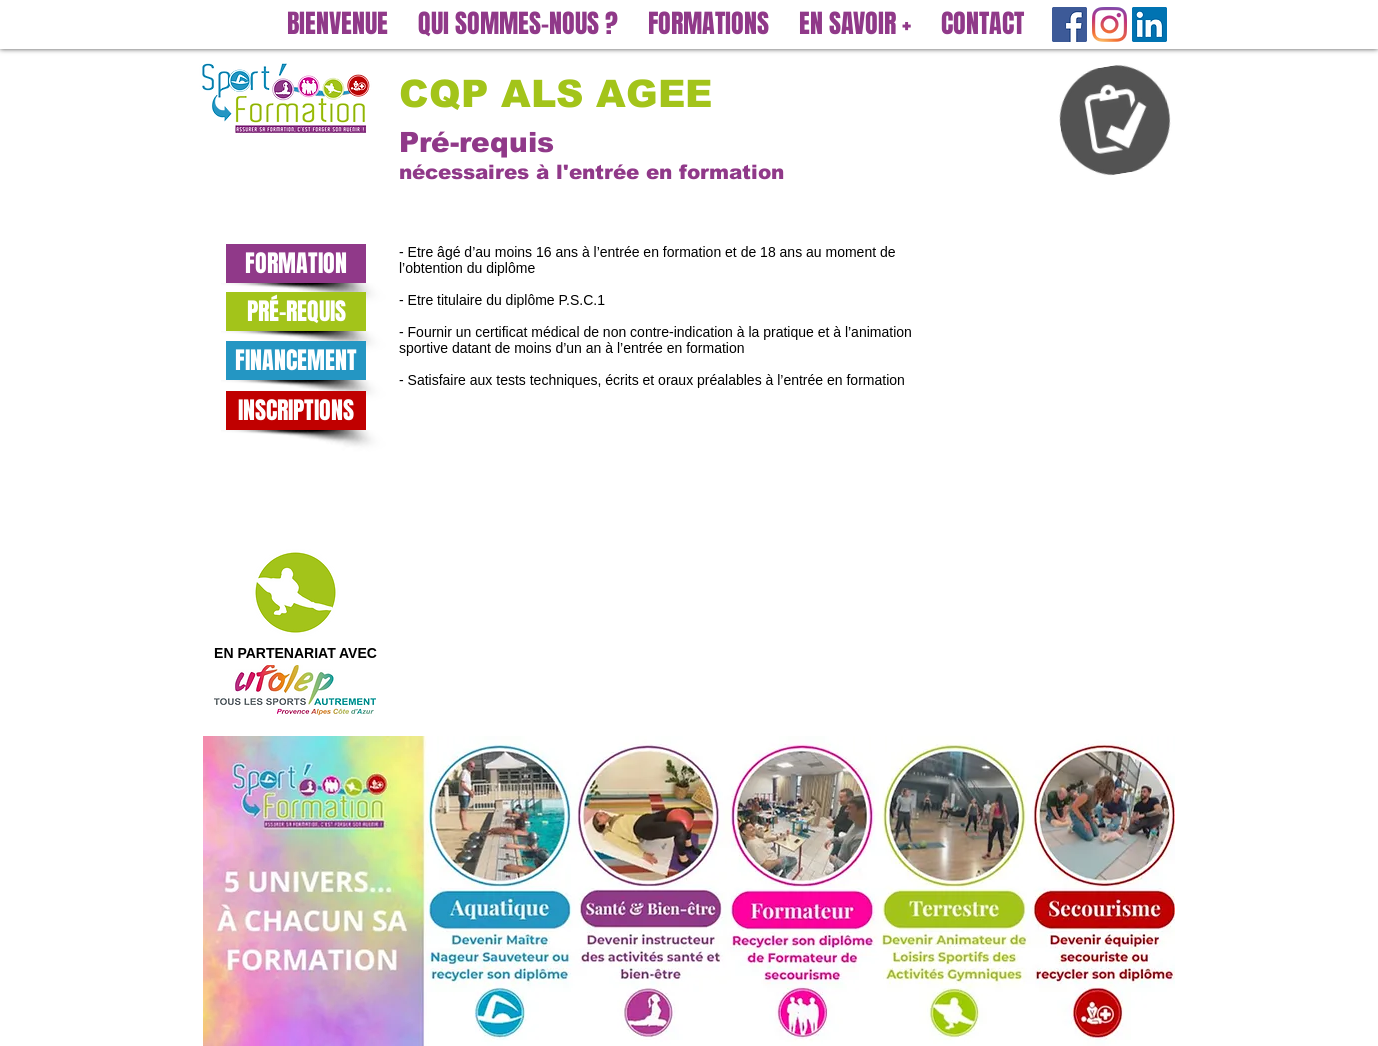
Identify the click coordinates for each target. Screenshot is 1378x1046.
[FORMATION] (296, 263)
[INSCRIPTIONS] (296, 410)
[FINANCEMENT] (296, 360)
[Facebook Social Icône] (1069, 24)
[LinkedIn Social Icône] (1149, 24)
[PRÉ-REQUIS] (296, 311)
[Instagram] (1109, 24)
